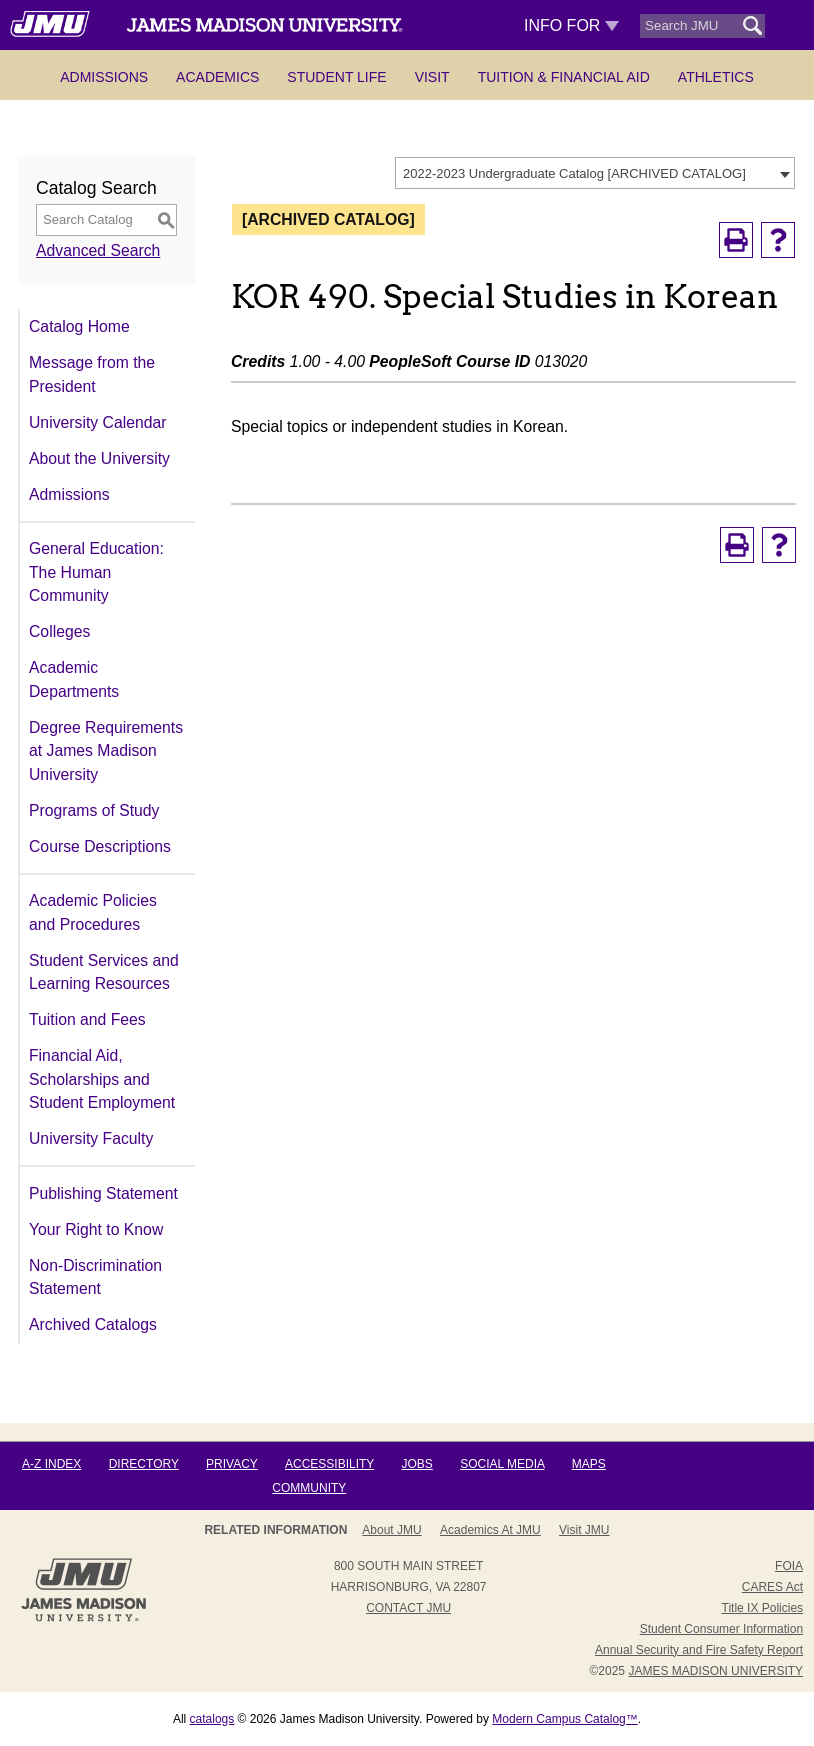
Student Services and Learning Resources (104, 972)
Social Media (502, 1464)
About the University (99, 458)
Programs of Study (94, 810)
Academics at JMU (490, 1530)
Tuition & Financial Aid (564, 77)
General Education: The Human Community (96, 572)
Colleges (59, 631)
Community (309, 1488)
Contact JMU (408, 1608)
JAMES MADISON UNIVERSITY (715, 1671)
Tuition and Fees (87, 1019)
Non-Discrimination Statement (95, 1277)
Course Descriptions (100, 846)
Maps (589, 1464)
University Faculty (91, 1138)
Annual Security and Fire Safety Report (699, 1650)
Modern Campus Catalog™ (564, 1719)
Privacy (232, 1464)
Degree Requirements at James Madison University (106, 751)
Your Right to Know (96, 1229)
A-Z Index (51, 1464)
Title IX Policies (763, 1608)
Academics (217, 77)
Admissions (104, 77)
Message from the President (92, 374)
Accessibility (329, 1464)
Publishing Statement (103, 1193)
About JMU (391, 1530)
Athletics (716, 77)
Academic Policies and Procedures (93, 912)
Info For (571, 25)
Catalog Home (79, 326)
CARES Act (772, 1587)
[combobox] (595, 173)
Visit (432, 77)
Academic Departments (74, 679)
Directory (144, 1464)
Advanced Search (98, 250)
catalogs (212, 1719)
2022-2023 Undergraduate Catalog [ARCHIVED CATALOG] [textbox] (574, 173)
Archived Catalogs (93, 1324)
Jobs (416, 1464)
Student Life (336, 77)
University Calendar (97, 422)
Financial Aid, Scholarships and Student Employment (102, 1079)
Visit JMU (584, 1530)
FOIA (789, 1566)
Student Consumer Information (721, 1629)
